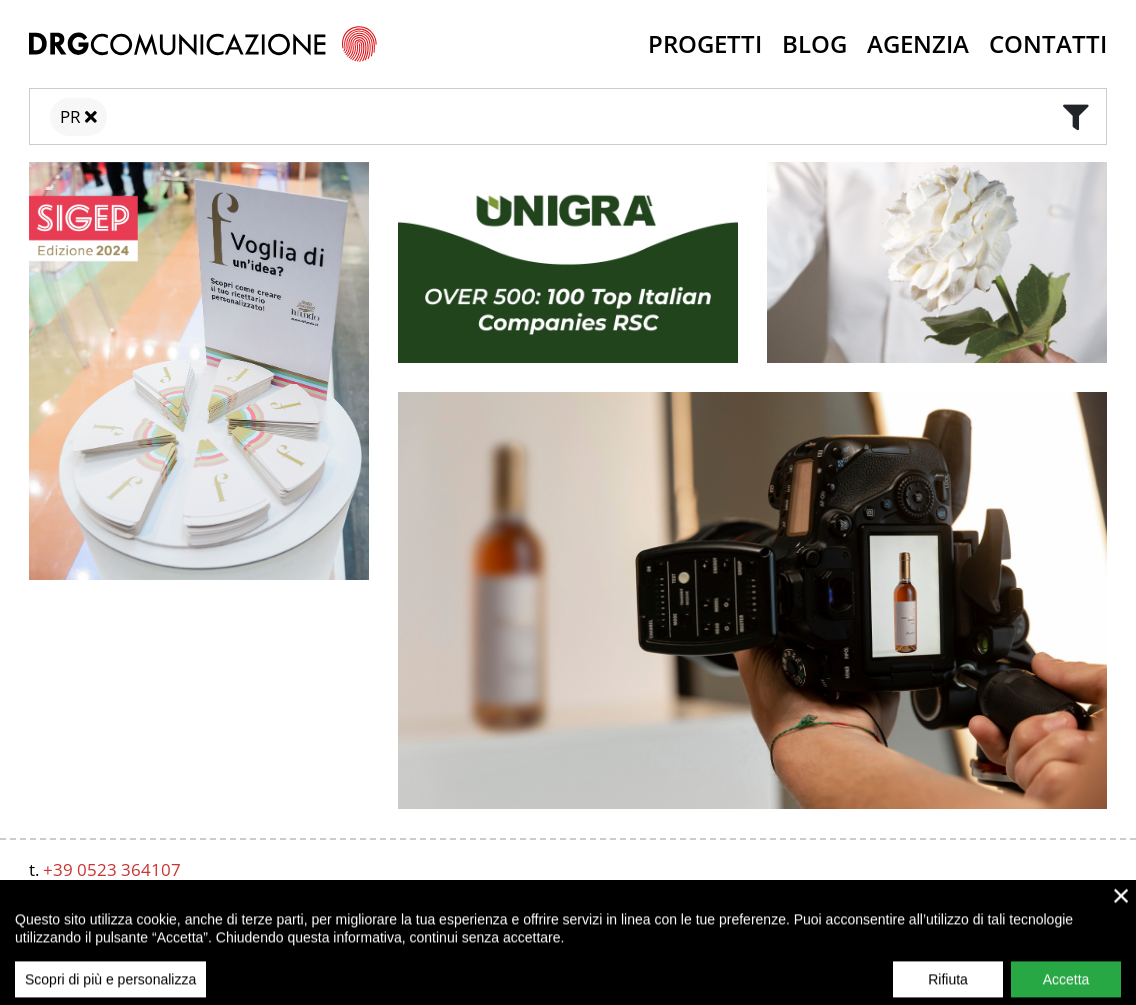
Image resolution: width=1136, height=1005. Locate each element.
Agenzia (918, 43)
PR (70, 116)
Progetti (705, 43)
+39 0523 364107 (112, 869)
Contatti (1048, 43)
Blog (814, 43)
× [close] (1121, 919)
